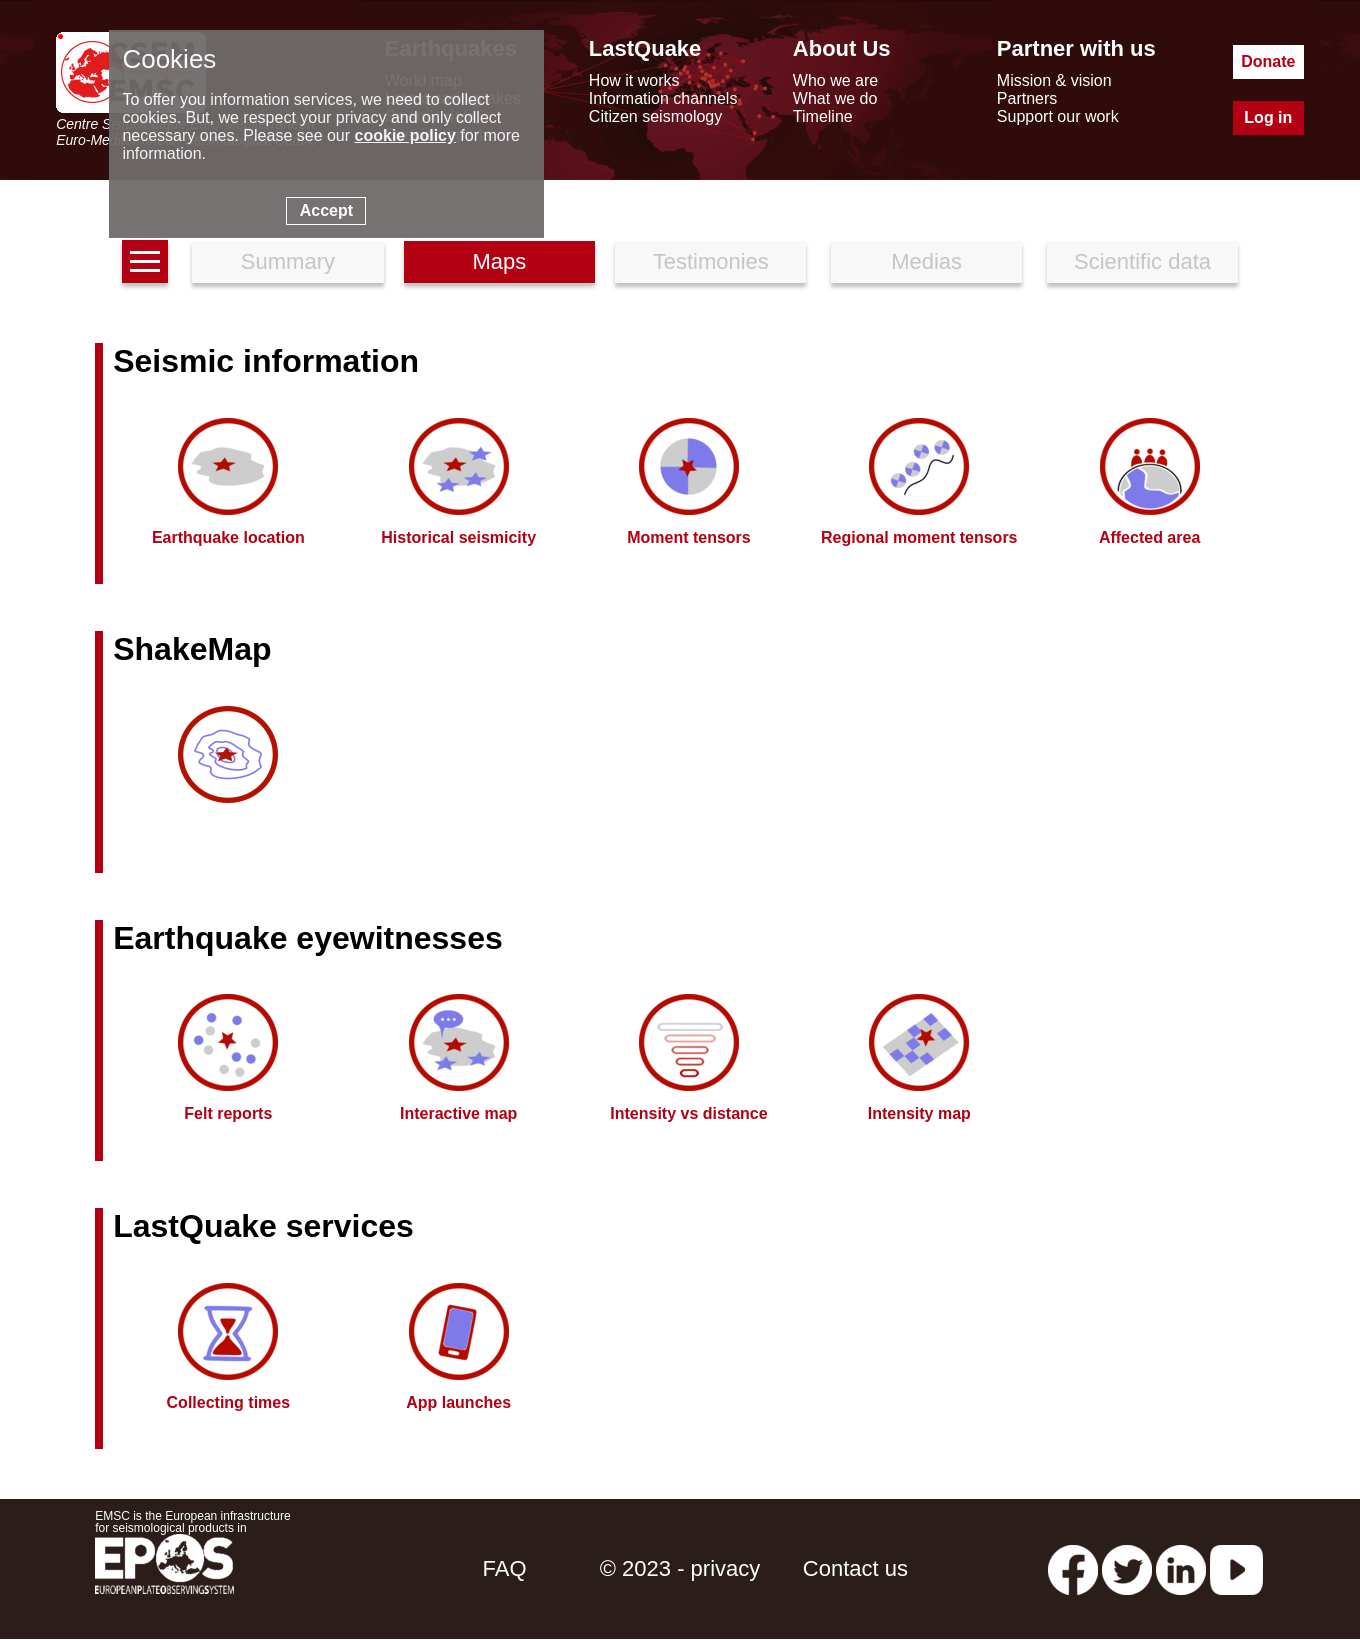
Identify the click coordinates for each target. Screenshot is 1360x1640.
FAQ (505, 1568)
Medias (926, 261)
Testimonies (711, 261)
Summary (288, 261)
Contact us (855, 1568)
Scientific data (1142, 261)
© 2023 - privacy (680, 1568)
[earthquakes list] (145, 261)
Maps (499, 261)
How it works (634, 80)
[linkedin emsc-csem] (1181, 1568)
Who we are (835, 80)
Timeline (823, 116)
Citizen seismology (655, 116)
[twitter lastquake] (1127, 1568)
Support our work (1058, 116)
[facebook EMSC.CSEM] (1073, 1568)
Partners (1027, 98)
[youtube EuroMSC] (1236, 1568)
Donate (1268, 61)
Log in (1268, 117)
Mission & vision (1054, 80)
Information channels (663, 98)
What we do (835, 98)
